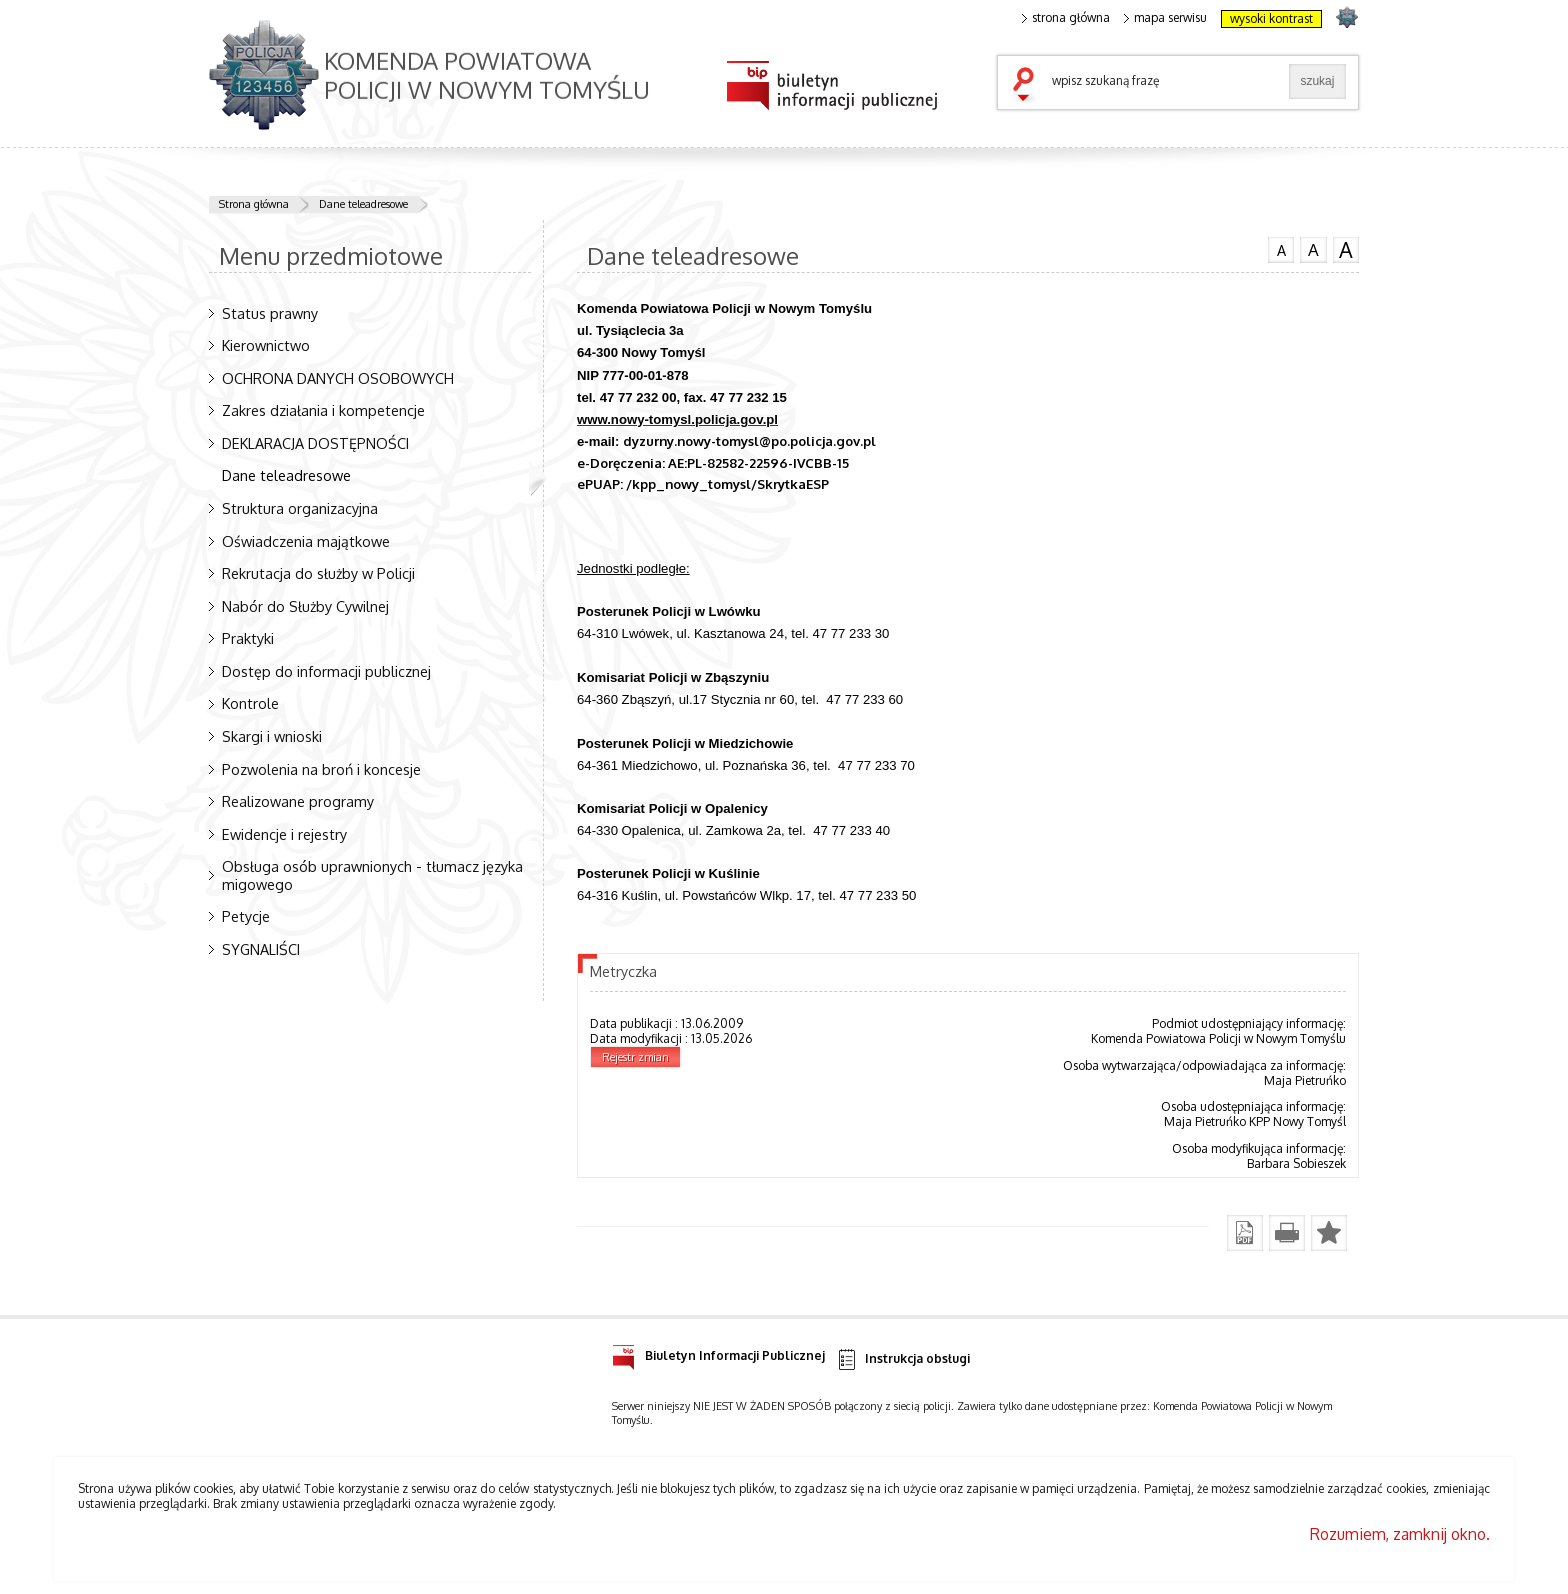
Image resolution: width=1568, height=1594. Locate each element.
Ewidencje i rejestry (284, 834)
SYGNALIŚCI (261, 949)
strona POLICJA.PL (1346, 16)
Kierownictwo (266, 345)
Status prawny (270, 313)
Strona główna (254, 204)
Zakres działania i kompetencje (323, 410)
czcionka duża (1346, 250)
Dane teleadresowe (363, 204)
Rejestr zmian (635, 1057)
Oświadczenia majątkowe (306, 541)
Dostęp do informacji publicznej (326, 671)
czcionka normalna (1281, 248)
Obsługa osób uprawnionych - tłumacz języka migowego (372, 874)
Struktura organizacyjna (300, 508)
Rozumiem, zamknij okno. (1400, 1534)
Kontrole (250, 703)
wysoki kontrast (1271, 18)
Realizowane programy (298, 801)
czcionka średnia (1313, 249)
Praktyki (248, 638)
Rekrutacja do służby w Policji (318, 573)
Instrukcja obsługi (902, 1359)
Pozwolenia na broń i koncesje (321, 769)
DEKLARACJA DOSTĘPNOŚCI (315, 443)
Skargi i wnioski (272, 736)
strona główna (1066, 18)
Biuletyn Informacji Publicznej (718, 1352)
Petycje (246, 916)
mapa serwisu (1165, 18)
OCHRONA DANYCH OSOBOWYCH (338, 378)
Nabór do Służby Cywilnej (305, 606)
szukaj (1028, 86)
